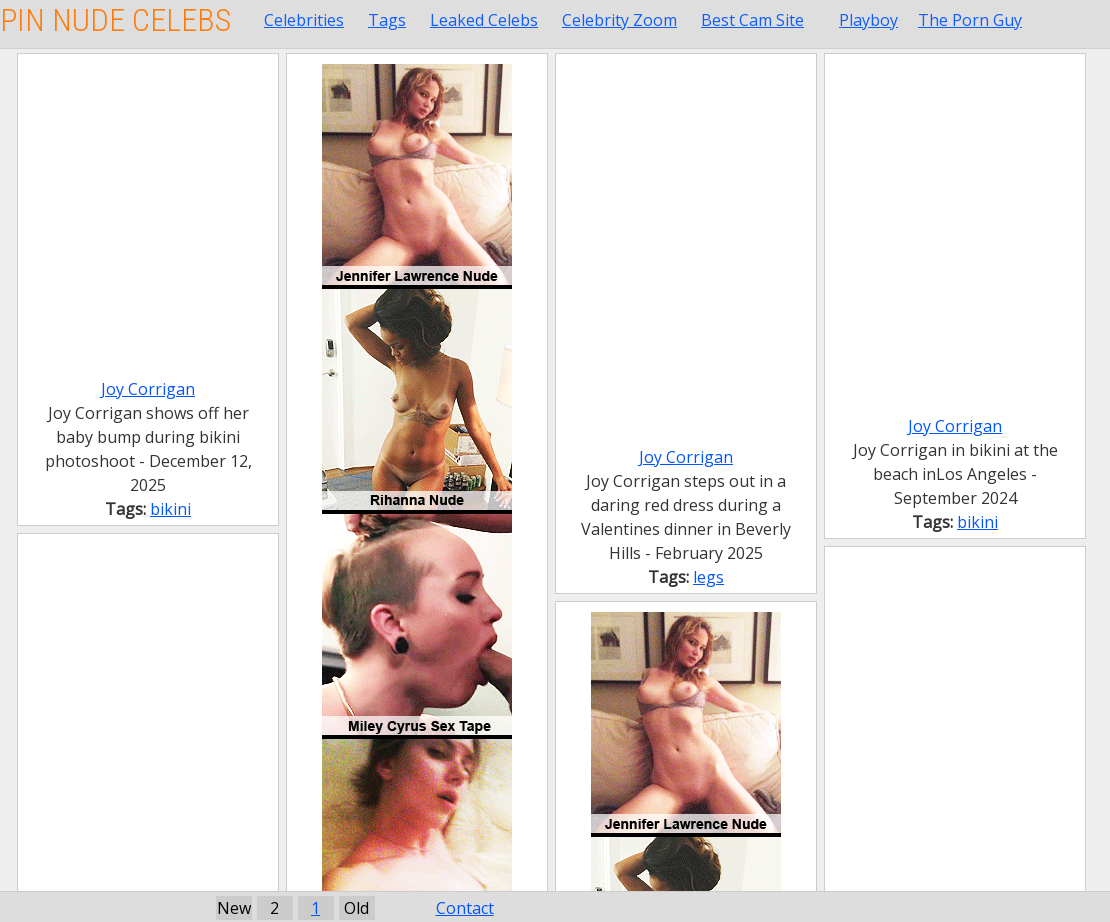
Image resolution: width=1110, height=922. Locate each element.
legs (708, 577)
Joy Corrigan (148, 389)
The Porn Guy (970, 20)
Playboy (868, 20)
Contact (465, 908)
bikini (170, 509)
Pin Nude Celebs (115, 20)
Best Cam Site (752, 20)
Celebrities (304, 20)
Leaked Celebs (484, 20)
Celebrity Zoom (619, 20)
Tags (387, 20)
